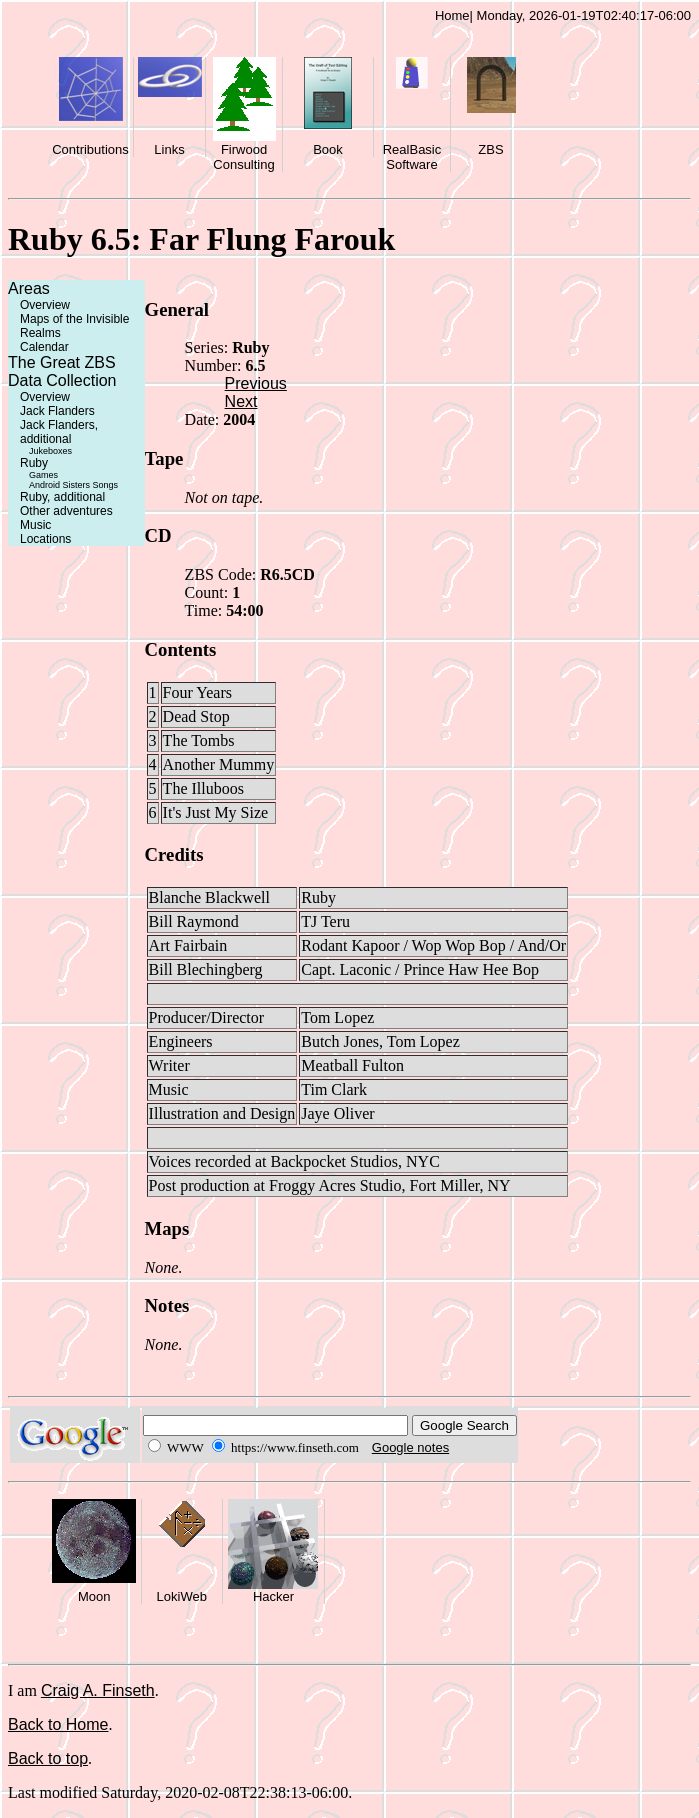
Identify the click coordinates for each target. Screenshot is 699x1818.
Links (169, 149)
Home (452, 15)
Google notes (410, 1447)
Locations (45, 539)
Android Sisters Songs (73, 485)
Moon (94, 1596)
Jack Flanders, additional (59, 432)
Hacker (273, 1596)
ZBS (490, 149)
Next (241, 401)
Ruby (34, 463)
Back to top (48, 1758)
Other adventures (66, 511)
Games (43, 475)
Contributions (90, 149)
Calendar (44, 347)
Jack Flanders (57, 411)
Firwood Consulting (243, 157)
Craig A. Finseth (98, 1690)
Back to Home (58, 1724)
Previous (256, 383)
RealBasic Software (412, 157)
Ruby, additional (62, 497)
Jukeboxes (50, 451)
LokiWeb (182, 1596)
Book (328, 149)
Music (35, 525)
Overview (45, 305)
